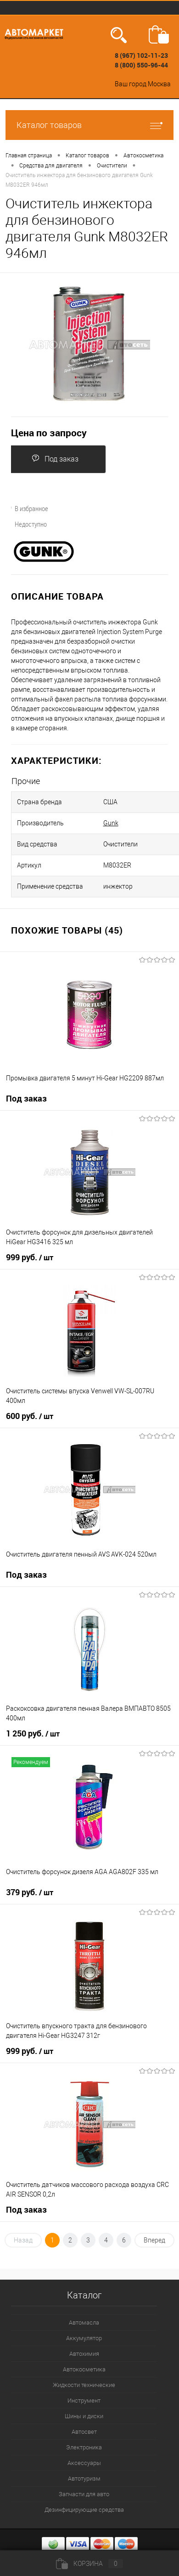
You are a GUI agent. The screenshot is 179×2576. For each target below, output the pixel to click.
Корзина (89, 2563)
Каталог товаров (89, 125)
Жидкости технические (84, 2384)
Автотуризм (84, 2478)
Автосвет (84, 2431)
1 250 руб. (33, 1734)
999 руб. (29, 1257)
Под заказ (55, 458)
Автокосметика (84, 2369)
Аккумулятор (84, 2338)
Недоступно (25, 524)
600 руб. (29, 1416)
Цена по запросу (49, 433)
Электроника (84, 2447)
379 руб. (29, 1892)
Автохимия (84, 2353)
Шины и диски (84, 2416)
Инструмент (84, 2400)
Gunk (110, 823)
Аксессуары (84, 2462)
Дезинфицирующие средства (84, 2509)
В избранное (26, 508)
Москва (159, 84)
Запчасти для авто (84, 2494)
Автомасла (84, 2322)
